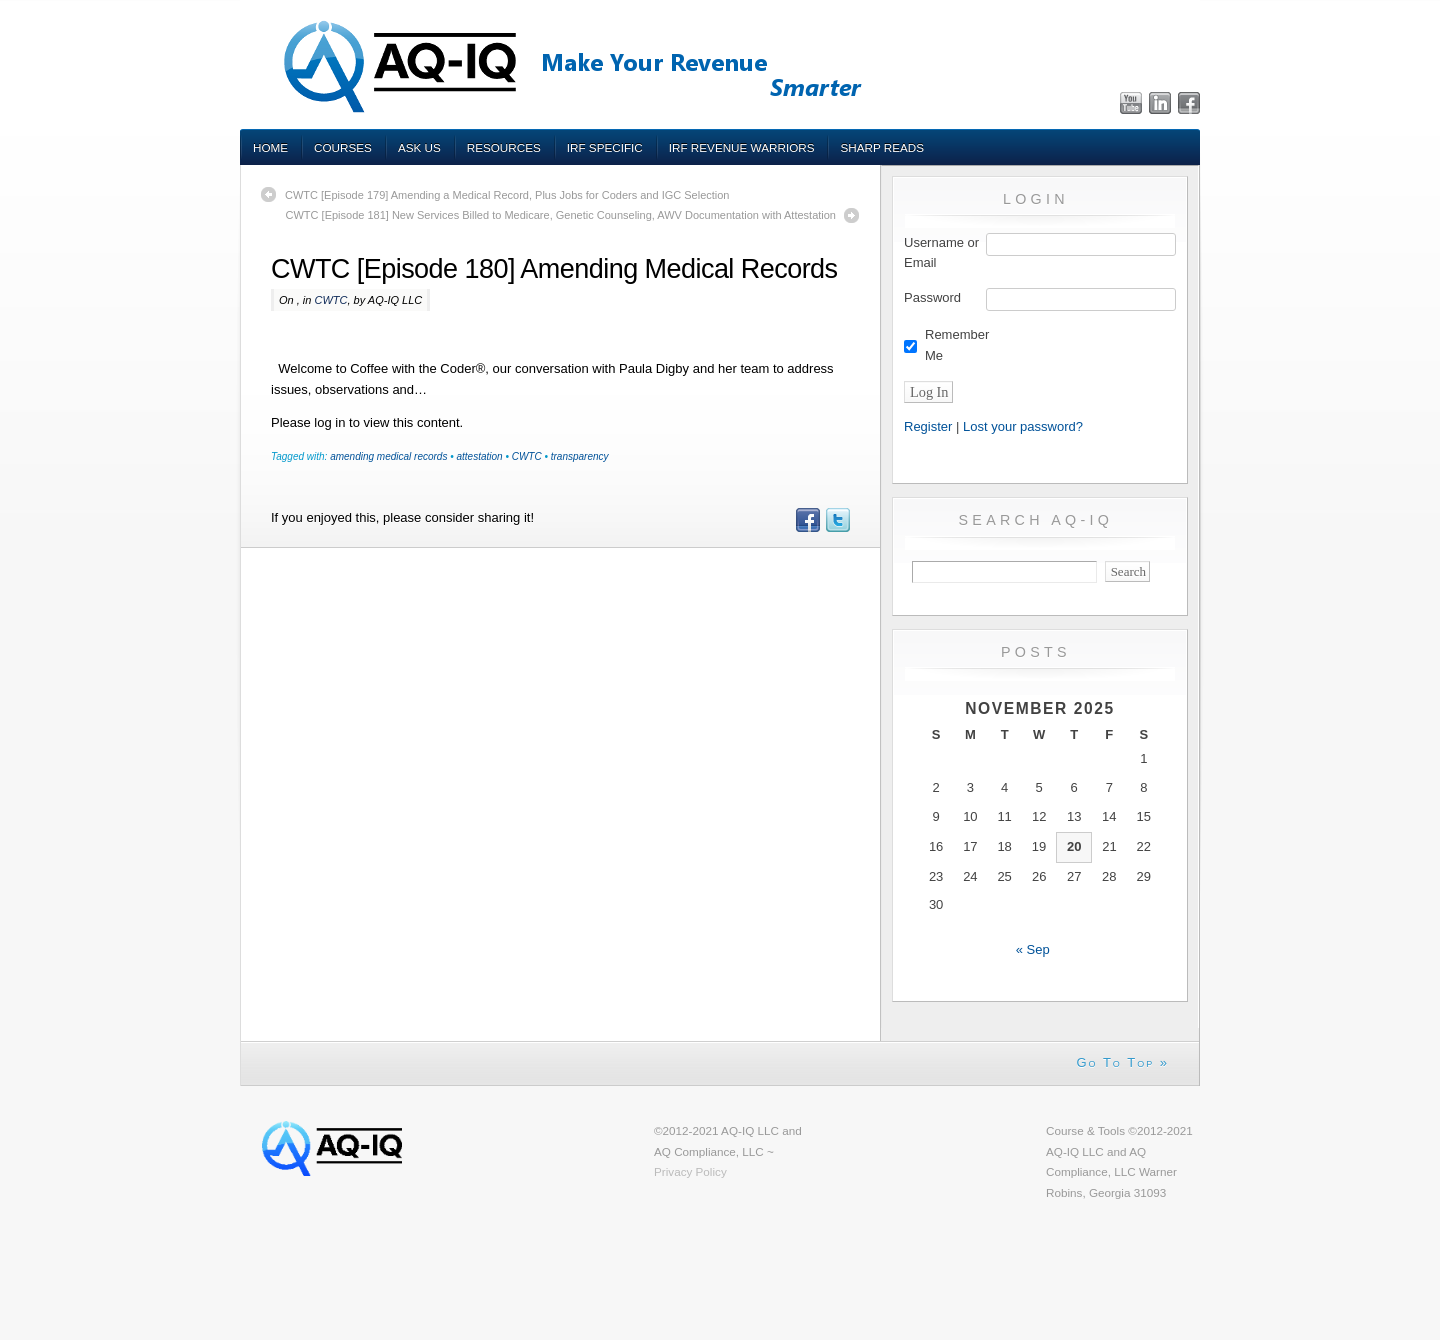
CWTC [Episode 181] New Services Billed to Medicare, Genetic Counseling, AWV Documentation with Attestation (561, 215)
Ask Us (419, 147)
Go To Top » (1122, 1062)
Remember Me (957, 345)
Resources (504, 147)
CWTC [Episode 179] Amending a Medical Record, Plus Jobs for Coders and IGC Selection (507, 195)
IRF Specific (605, 147)
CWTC (330, 300)
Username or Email (941, 253)
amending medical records (388, 456)
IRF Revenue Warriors (742, 147)
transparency (580, 456)
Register (928, 426)
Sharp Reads (882, 147)
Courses (343, 147)
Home (270, 147)
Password (932, 297)
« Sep (1033, 949)
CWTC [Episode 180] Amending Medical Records (554, 269)
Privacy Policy (690, 1171)
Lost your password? (1023, 426)
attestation (479, 456)
